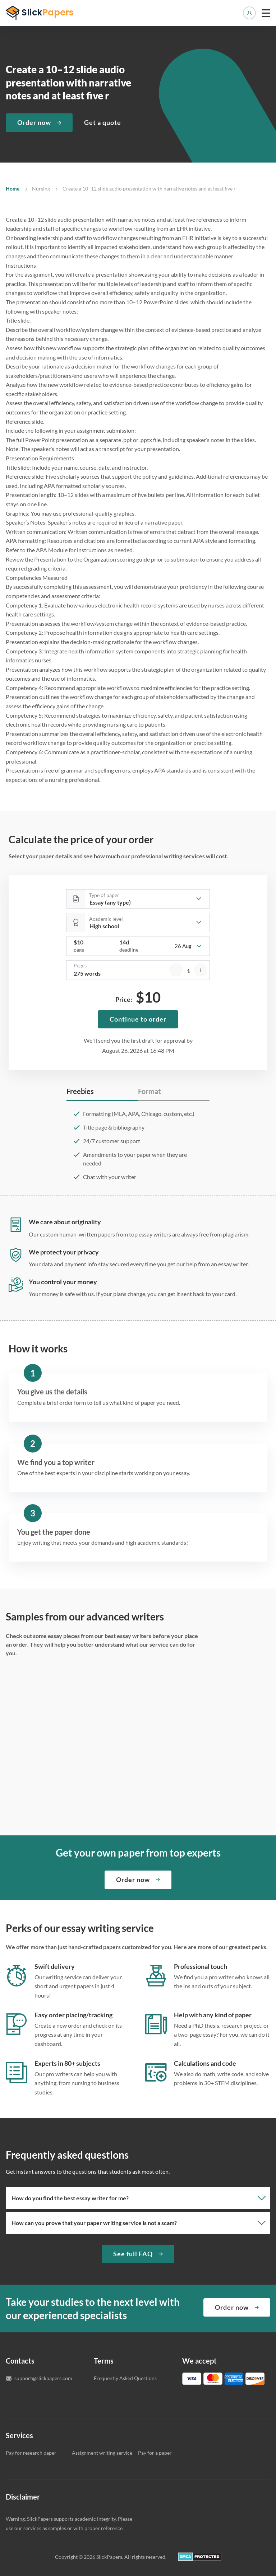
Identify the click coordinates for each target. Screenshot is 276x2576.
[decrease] (176, 970)
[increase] (200, 970)
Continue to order (138, 1019)
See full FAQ (133, 2254)
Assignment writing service (102, 2453)
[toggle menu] (266, 12)
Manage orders (249, 12)
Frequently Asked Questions (125, 2378)
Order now (34, 122)
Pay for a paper (155, 2453)
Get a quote (102, 122)
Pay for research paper (31, 2453)
